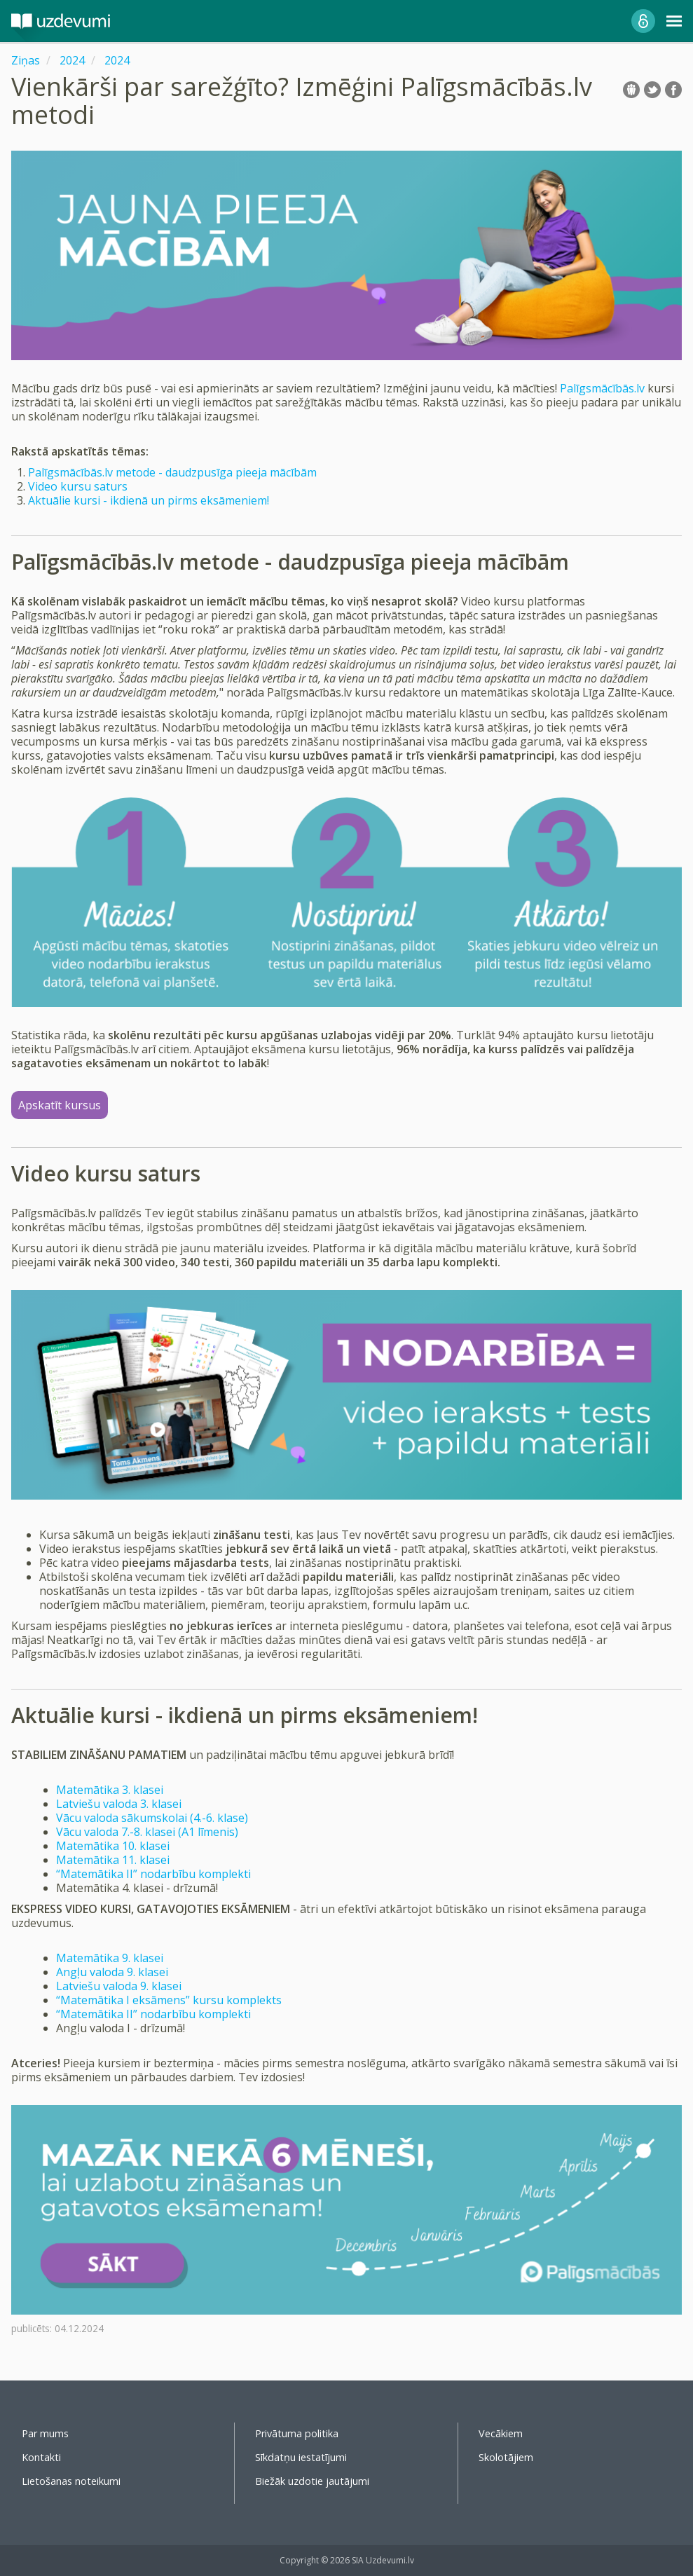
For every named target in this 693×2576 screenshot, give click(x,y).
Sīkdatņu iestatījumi (301, 2457)
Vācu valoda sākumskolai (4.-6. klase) (152, 1817)
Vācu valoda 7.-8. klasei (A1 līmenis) (147, 1831)
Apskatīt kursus (59, 1105)
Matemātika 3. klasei (109, 1789)
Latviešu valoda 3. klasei (118, 1803)
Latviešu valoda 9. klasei (118, 1986)
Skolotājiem (506, 2457)
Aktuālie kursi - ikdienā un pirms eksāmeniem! (148, 500)
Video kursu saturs (78, 486)
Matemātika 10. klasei (113, 1846)
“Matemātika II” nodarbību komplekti (153, 1874)
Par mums (45, 2433)
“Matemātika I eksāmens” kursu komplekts (169, 2000)
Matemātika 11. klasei (113, 1860)
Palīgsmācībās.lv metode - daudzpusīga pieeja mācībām (172, 472)
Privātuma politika (296, 2433)
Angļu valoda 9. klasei (112, 1972)
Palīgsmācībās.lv (602, 388)
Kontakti (41, 2457)
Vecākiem (501, 2433)
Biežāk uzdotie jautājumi (312, 2481)
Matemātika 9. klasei (109, 1958)
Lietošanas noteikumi (71, 2481)
